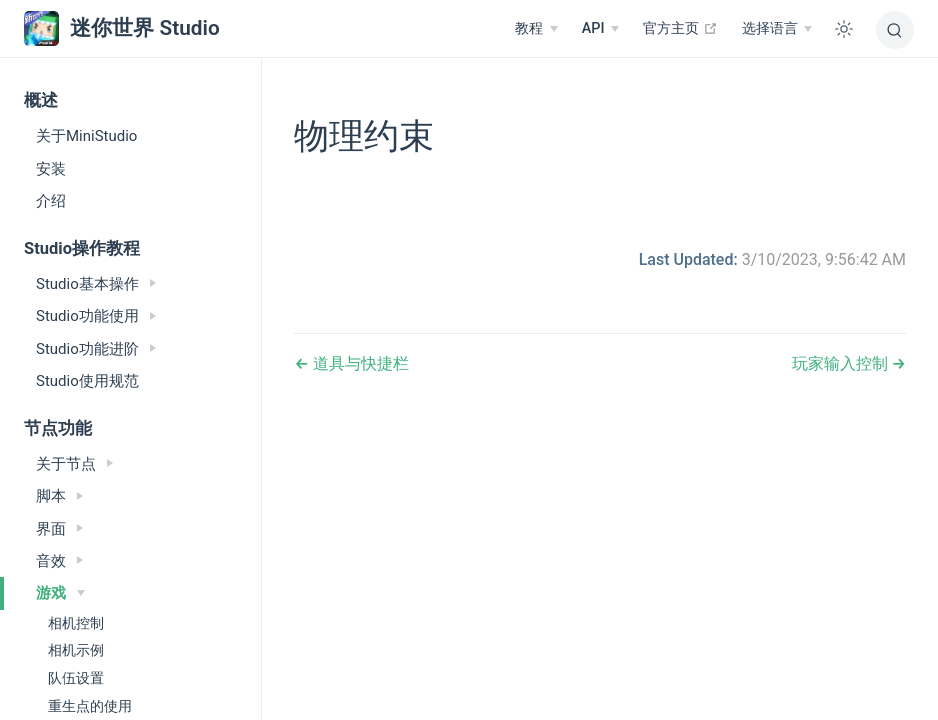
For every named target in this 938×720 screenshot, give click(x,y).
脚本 (59, 496)
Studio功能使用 (96, 316)
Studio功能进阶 (96, 349)
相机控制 (76, 623)
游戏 (60, 593)
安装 (51, 169)
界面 (59, 529)
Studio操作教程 (82, 248)
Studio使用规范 (87, 381)
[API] (600, 29)
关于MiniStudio (86, 136)
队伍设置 (76, 678)
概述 (41, 100)
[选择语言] (777, 29)
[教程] (536, 29)
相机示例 (76, 650)
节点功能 (58, 428)
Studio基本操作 (96, 284)
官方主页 (680, 28)
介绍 (51, 201)
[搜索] (895, 30)
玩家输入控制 (842, 363)
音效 (59, 561)
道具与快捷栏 (359, 363)
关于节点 (74, 464)
